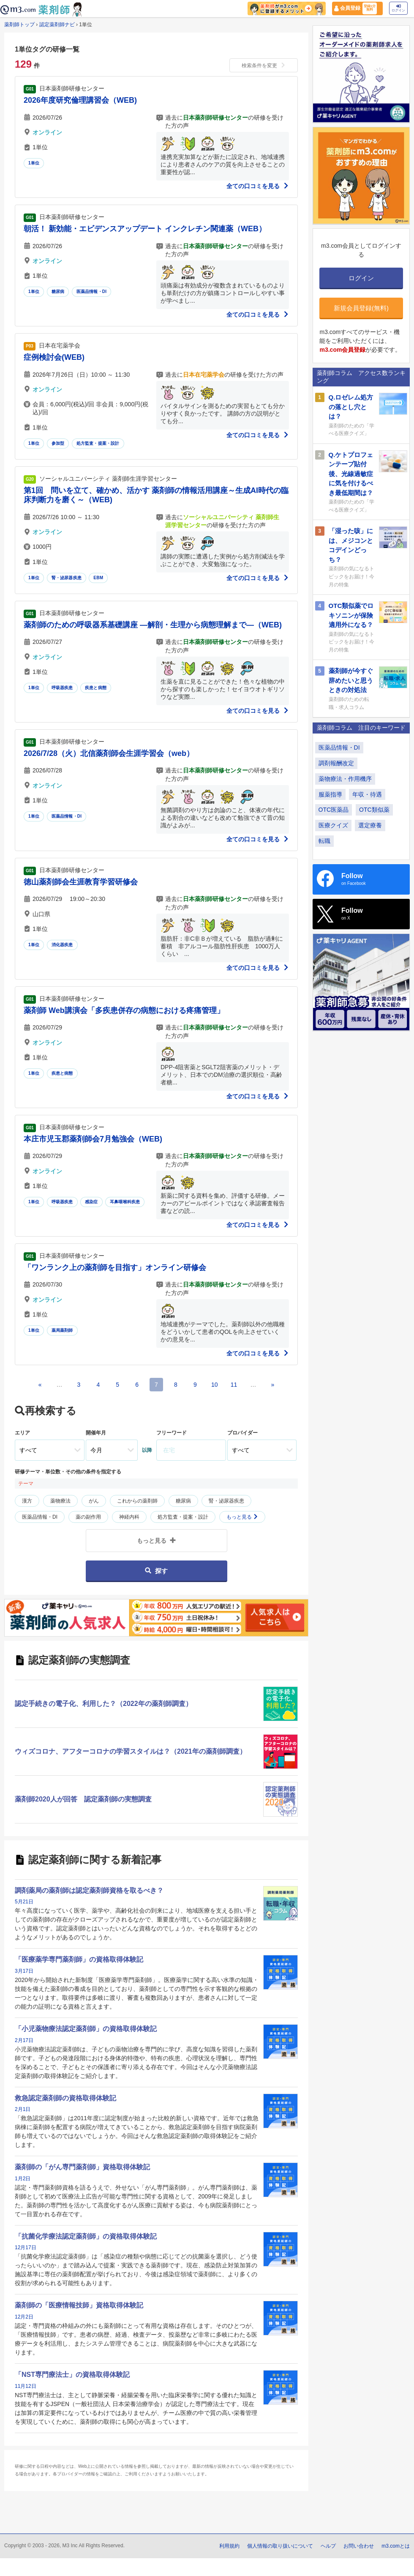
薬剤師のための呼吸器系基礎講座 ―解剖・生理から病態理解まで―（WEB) (153, 625)
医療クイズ (333, 825)
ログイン (398, 8)
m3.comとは (395, 2546)
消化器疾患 (62, 944)
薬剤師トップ (19, 24)
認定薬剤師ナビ (57, 24)
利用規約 (229, 2546)
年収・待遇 (367, 794)
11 (234, 1384)
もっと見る (242, 1517)
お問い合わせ (358, 2546)
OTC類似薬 (374, 809)
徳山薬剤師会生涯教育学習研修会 (81, 882)
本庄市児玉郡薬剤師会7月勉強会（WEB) (93, 1139)
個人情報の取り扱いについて (280, 2546)
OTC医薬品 (334, 809)
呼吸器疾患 (62, 687)
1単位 (33, 163)
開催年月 (96, 1432)
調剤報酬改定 (336, 763)
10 (214, 1384)
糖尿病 (58, 291)
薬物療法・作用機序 (345, 778)
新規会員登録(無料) (361, 308)
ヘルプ (328, 2546)
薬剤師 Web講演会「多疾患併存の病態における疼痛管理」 (124, 1010)
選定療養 (370, 825)
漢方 (27, 1501)
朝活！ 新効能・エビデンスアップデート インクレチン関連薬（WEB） (145, 228)
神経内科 (129, 1517)
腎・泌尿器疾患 (67, 577)
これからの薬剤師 (137, 1501)
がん (94, 1501)
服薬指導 (330, 794)
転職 (324, 841)
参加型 (58, 443)
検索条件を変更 (264, 65)
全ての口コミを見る (257, 186)
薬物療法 (60, 1501)
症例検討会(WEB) (54, 357)
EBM (98, 577)
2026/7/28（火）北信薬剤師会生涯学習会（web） (109, 753)
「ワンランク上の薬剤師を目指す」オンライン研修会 (115, 1267)
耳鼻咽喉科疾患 (125, 1201)
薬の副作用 (88, 1517)
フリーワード (171, 1432)
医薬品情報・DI (91, 291)
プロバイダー (242, 1432)
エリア (22, 1432)
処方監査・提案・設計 (98, 443)
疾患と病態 (95, 687)
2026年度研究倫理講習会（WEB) (80, 100)
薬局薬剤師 (62, 1330)
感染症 (91, 1201)
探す (156, 1570)
